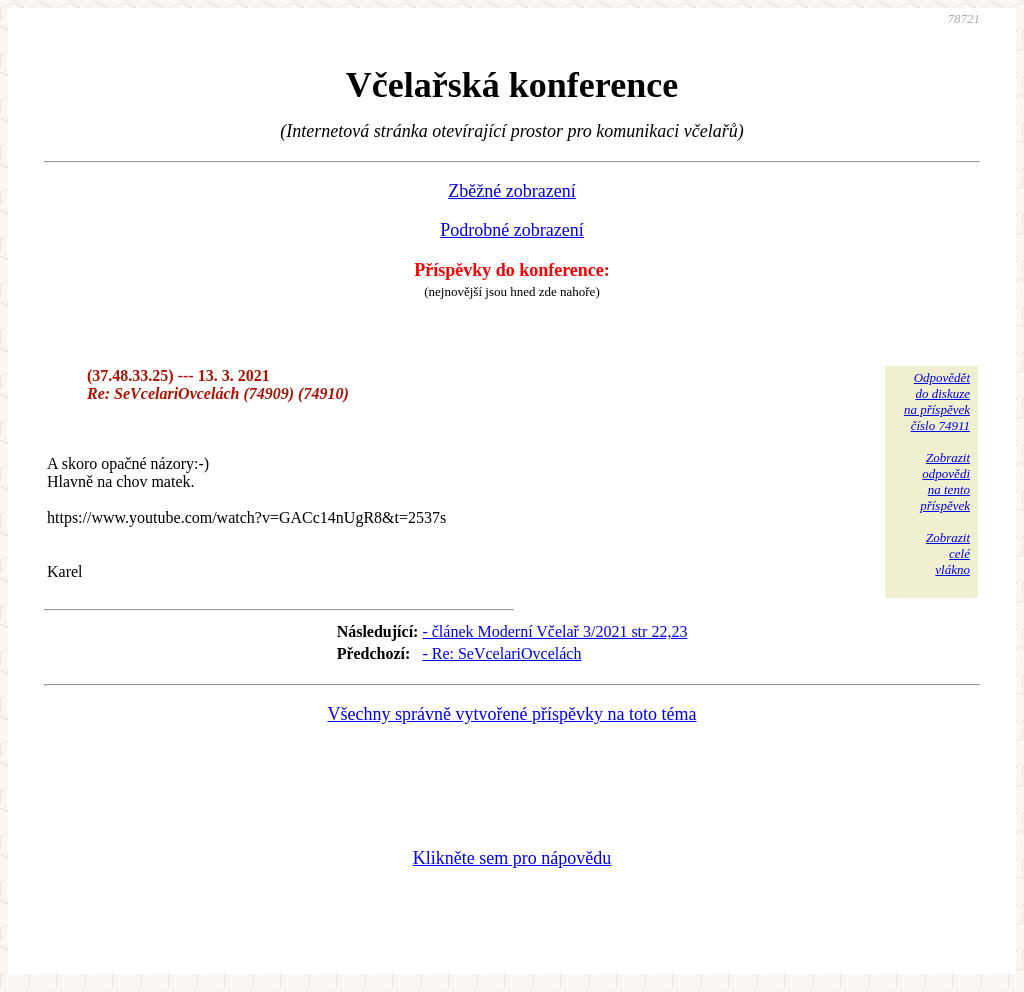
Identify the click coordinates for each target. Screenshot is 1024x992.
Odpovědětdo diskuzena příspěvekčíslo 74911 (937, 401)
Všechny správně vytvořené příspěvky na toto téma (512, 714)
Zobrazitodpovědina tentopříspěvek (945, 481)
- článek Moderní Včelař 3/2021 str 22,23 (554, 631)
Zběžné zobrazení (511, 191)
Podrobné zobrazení (511, 230)
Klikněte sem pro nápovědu (512, 858)
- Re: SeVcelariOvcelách (501, 653)
